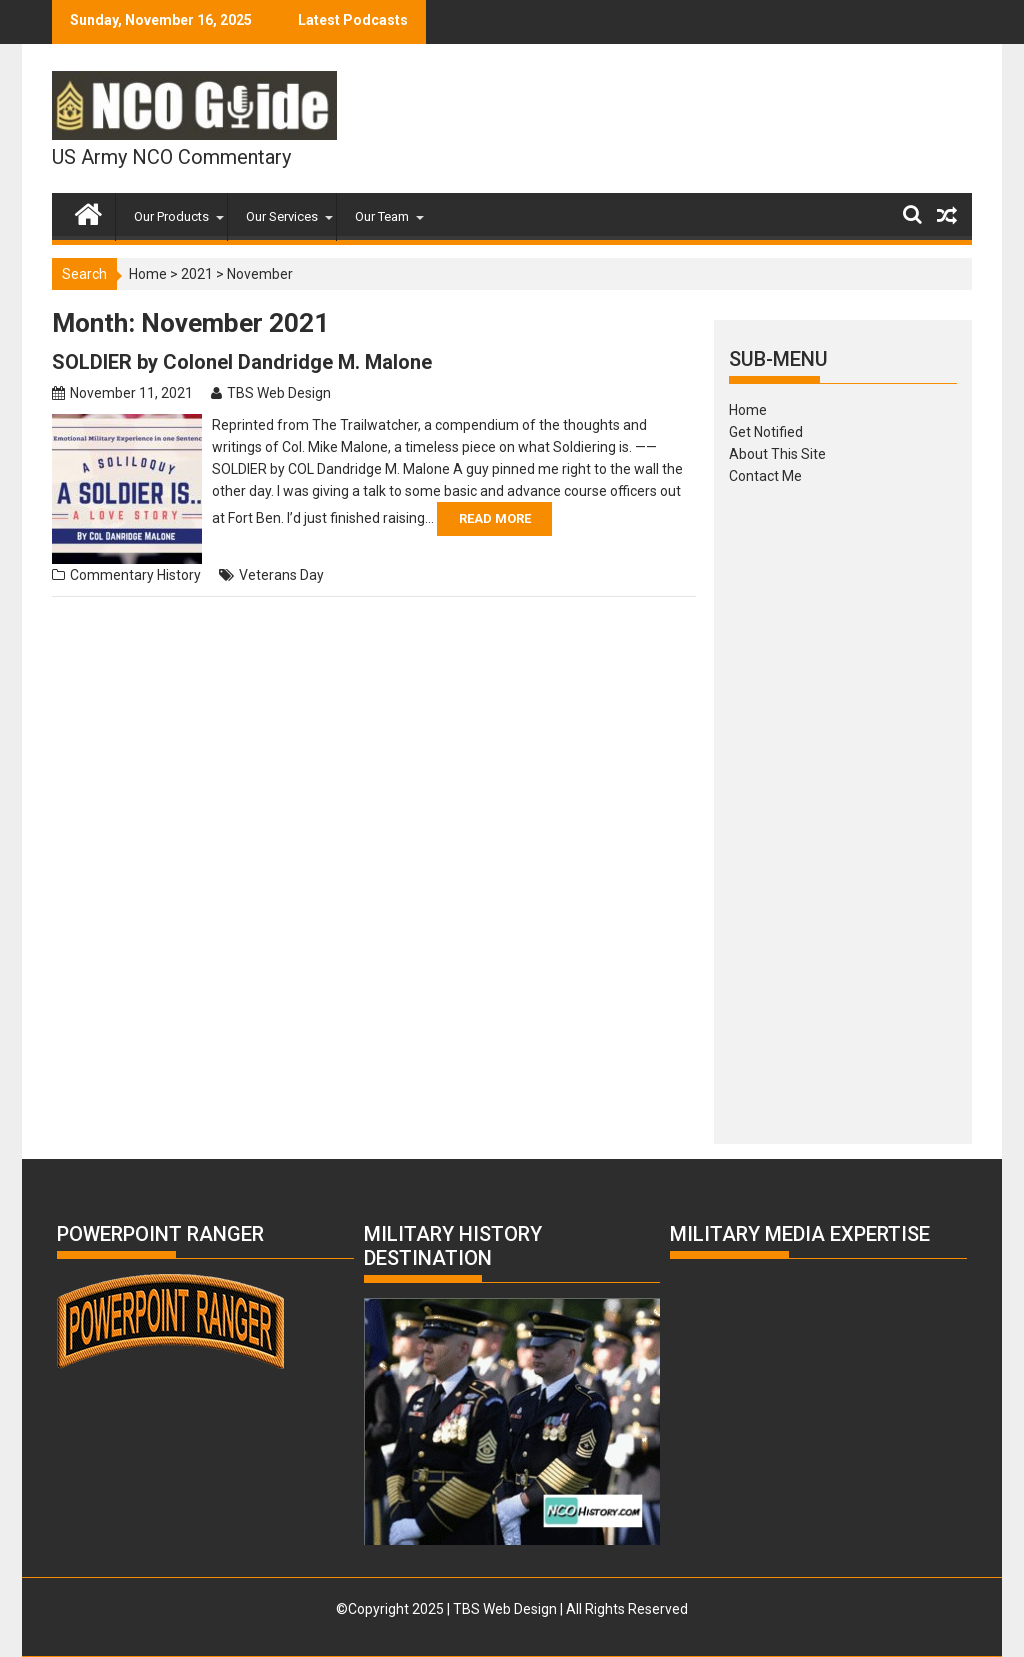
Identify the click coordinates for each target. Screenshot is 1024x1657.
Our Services (282, 216)
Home (148, 274)
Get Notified (766, 432)
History (179, 575)
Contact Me (765, 476)
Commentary (112, 575)
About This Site (777, 454)
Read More (495, 518)
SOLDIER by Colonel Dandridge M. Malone (242, 362)
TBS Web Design (279, 393)
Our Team (382, 216)
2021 (197, 274)
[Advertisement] (843, 808)
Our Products (171, 216)
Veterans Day (281, 575)
